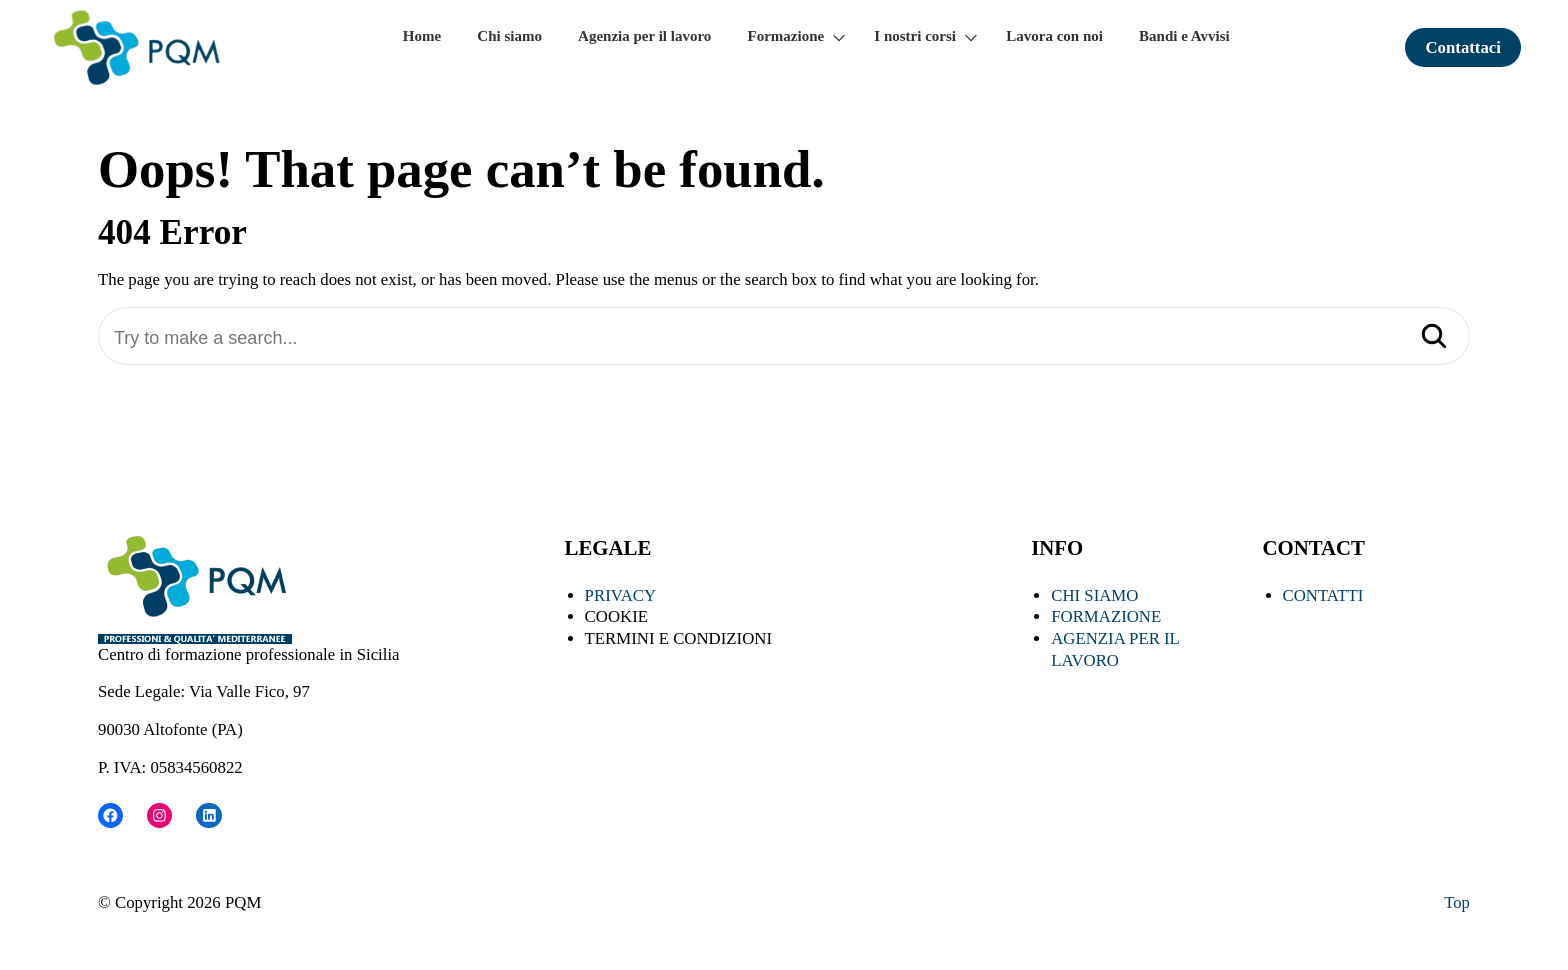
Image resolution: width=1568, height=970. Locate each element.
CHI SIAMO (1094, 595)
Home (422, 36)
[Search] (1434, 338)
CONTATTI (1323, 595)
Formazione (786, 36)
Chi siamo (509, 36)
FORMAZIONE (1106, 616)
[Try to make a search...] (784, 338)
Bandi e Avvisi (1184, 36)
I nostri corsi (915, 36)
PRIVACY (621, 595)
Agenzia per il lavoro (644, 36)
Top (1457, 902)
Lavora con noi (1054, 36)
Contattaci (1463, 47)
